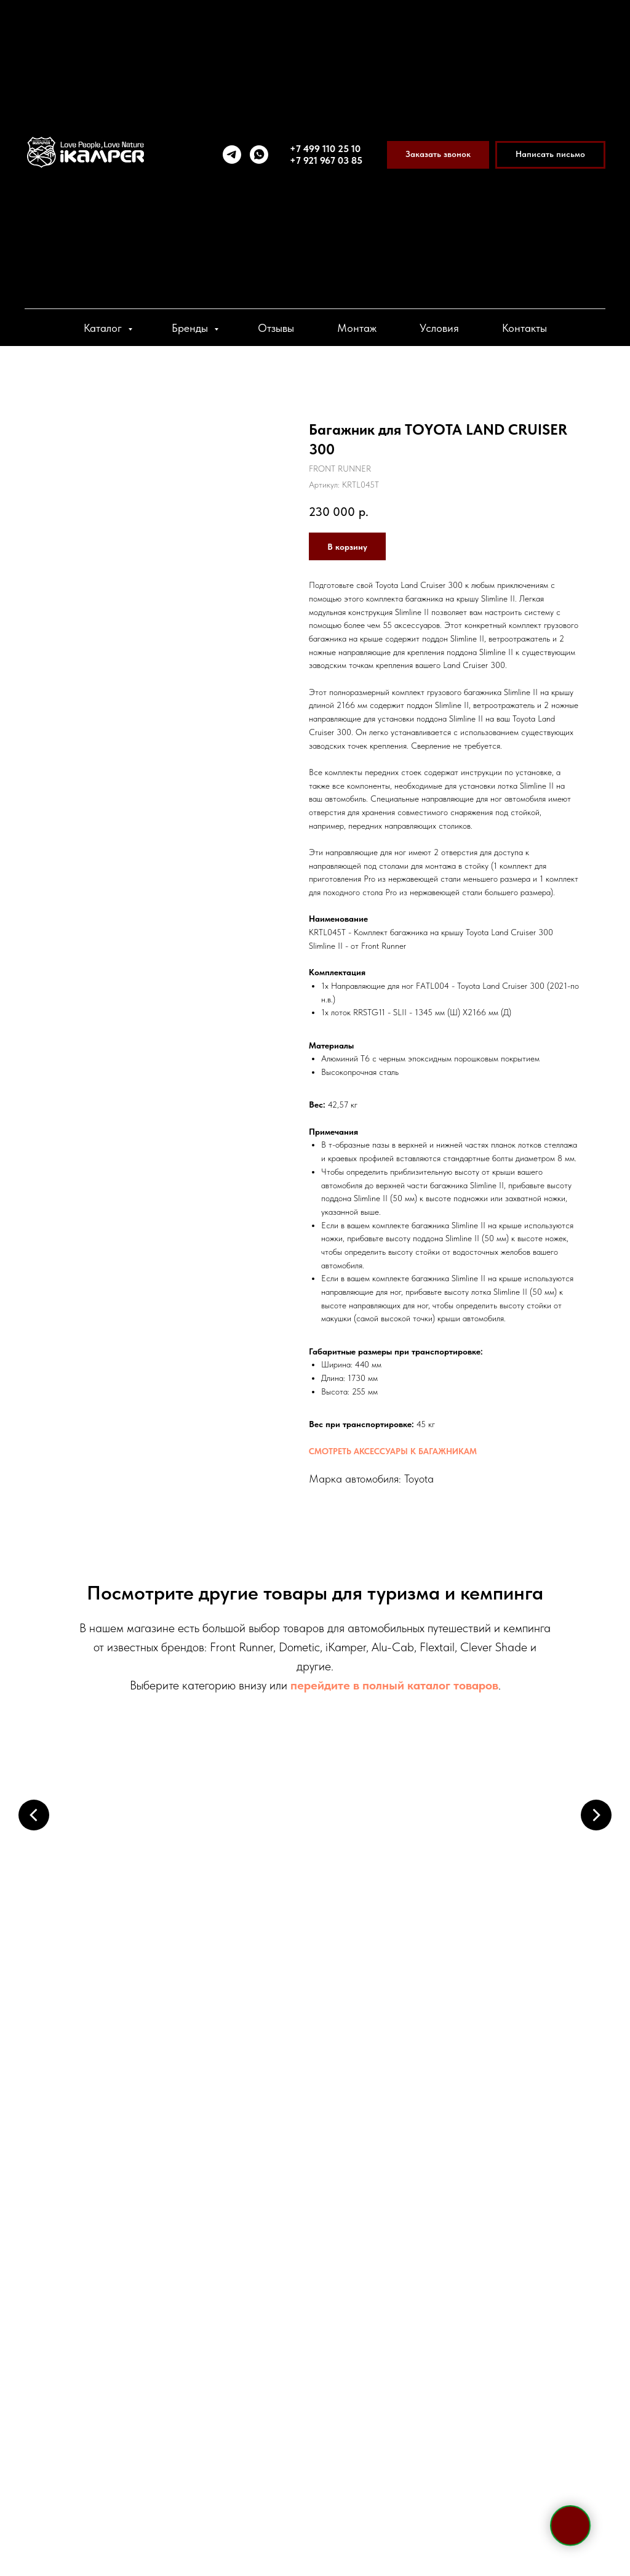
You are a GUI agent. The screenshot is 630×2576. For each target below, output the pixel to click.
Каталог (104, 327)
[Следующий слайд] (596, 1815)
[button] (438, 155)
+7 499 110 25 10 (325, 149)
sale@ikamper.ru (131, 2384)
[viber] (129, 2480)
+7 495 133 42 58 (139, 2310)
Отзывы (276, 327)
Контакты (524, 327)
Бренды (191, 327)
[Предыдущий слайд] (33, 1815)
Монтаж (357, 327)
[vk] (151, 2480)
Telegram (100, 2361)
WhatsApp (165, 2361)
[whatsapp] (259, 154)
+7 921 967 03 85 (326, 160)
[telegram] (232, 154)
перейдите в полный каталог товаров (394, 1685)
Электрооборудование (112, 2059)
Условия (439, 327)
